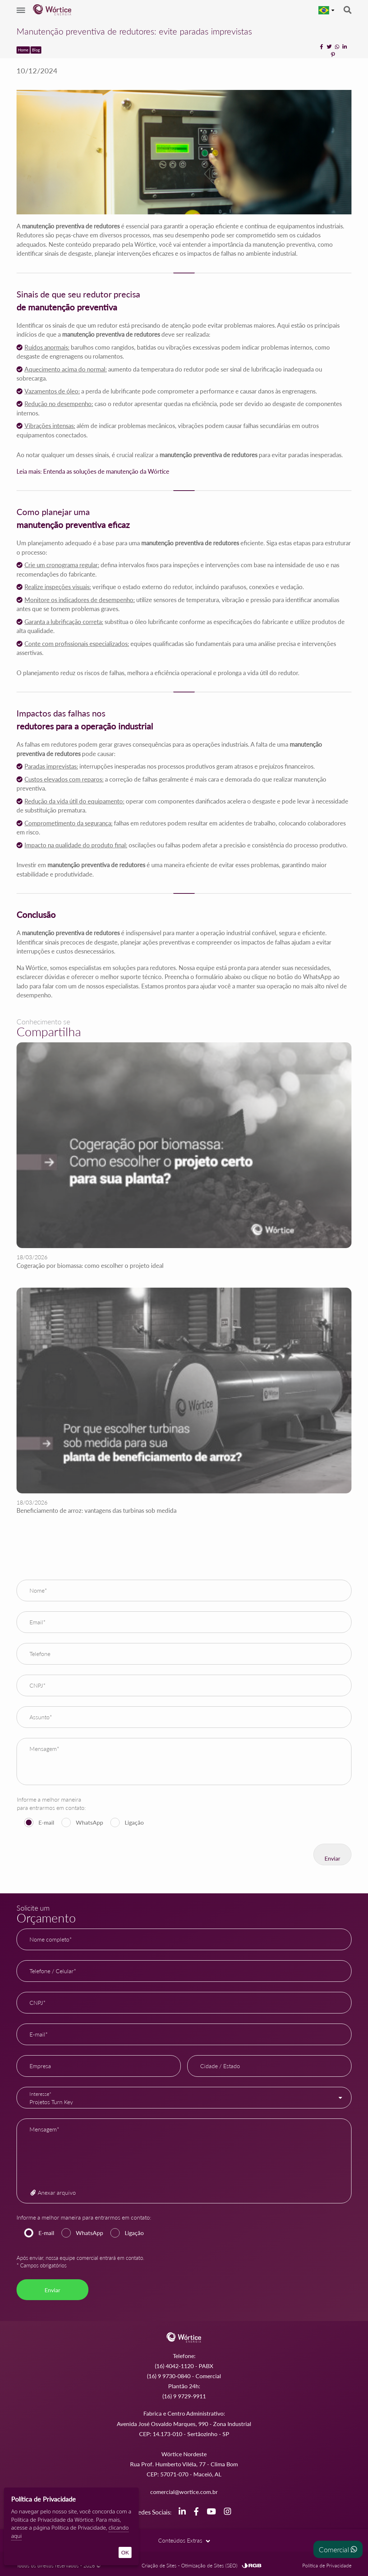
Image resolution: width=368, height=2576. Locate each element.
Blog (36, 49)
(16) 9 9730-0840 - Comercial (184, 2375)
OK (125, 2552)
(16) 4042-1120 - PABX (184, 2365)
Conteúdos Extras (184, 2537)
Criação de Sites (159, 2561)
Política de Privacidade (326, 2562)
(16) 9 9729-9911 (184, 2396)
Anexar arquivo (52, 2192)
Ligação (134, 1822)
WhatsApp (89, 1822)
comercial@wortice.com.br (184, 2491)
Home (23, 49)
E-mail (46, 1822)
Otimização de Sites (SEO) (209, 2561)
